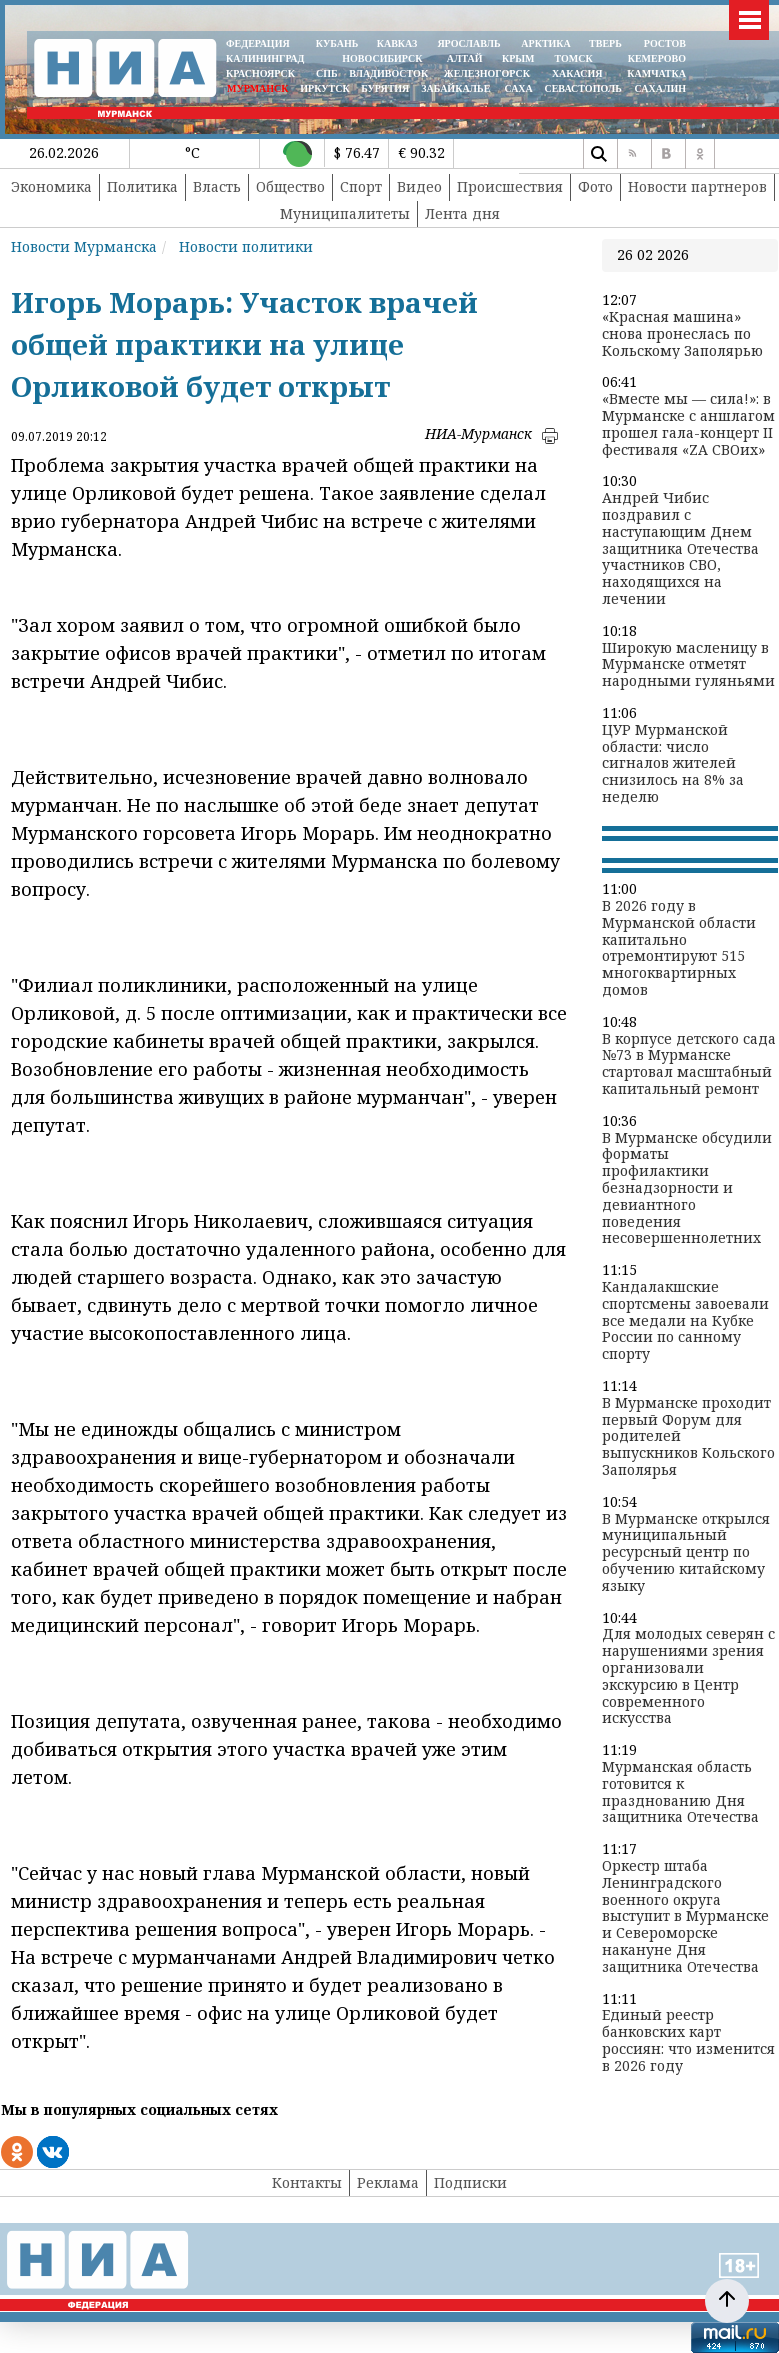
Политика (142, 186)
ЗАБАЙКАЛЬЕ (457, 88)
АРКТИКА (546, 43)
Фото (595, 186)
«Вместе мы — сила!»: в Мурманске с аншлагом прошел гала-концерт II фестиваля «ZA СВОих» (688, 424)
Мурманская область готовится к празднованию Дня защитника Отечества (680, 1792)
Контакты (307, 2182)
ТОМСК (576, 58)
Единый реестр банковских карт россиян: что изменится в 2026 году (688, 2040)
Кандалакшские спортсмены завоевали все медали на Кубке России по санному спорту (685, 1321)
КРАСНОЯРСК (260, 73)
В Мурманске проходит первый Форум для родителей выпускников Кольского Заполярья (688, 1437)
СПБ (327, 73)
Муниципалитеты (345, 213)
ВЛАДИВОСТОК (388, 73)
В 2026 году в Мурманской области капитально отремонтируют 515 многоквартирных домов (679, 948)
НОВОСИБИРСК (382, 58)
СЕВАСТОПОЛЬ (582, 88)
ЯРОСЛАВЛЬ (468, 43)
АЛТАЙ (465, 58)
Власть (217, 186)
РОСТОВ (665, 43)
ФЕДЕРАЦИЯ (258, 43)
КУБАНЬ (337, 43)
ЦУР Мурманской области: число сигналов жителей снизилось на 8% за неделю (673, 764)
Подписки (470, 2182)
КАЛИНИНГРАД (265, 58)
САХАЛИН (660, 88)
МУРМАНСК (258, 88)
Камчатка (655, 73)
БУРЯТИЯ (385, 88)
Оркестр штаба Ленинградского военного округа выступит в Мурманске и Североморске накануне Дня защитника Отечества (685, 1917)
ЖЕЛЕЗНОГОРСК (487, 73)
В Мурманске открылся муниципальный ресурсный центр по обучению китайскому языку (686, 1553)
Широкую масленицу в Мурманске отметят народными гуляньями (688, 665)
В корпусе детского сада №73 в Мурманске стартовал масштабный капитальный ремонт (689, 1064)
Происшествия (510, 186)
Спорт (361, 186)
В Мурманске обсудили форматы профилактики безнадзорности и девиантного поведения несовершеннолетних (687, 1189)
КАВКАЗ (397, 43)
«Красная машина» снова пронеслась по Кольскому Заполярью (682, 334)
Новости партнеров (697, 186)
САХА (518, 88)
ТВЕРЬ (605, 43)
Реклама (388, 2182)
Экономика (51, 186)
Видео (419, 186)
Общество (290, 186)
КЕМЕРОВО (657, 58)
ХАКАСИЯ (575, 73)
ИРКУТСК (324, 88)
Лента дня (462, 213)
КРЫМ (518, 58)
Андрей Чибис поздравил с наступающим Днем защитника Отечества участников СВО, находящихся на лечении (680, 549)
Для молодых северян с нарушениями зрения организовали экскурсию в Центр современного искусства (688, 1676)
